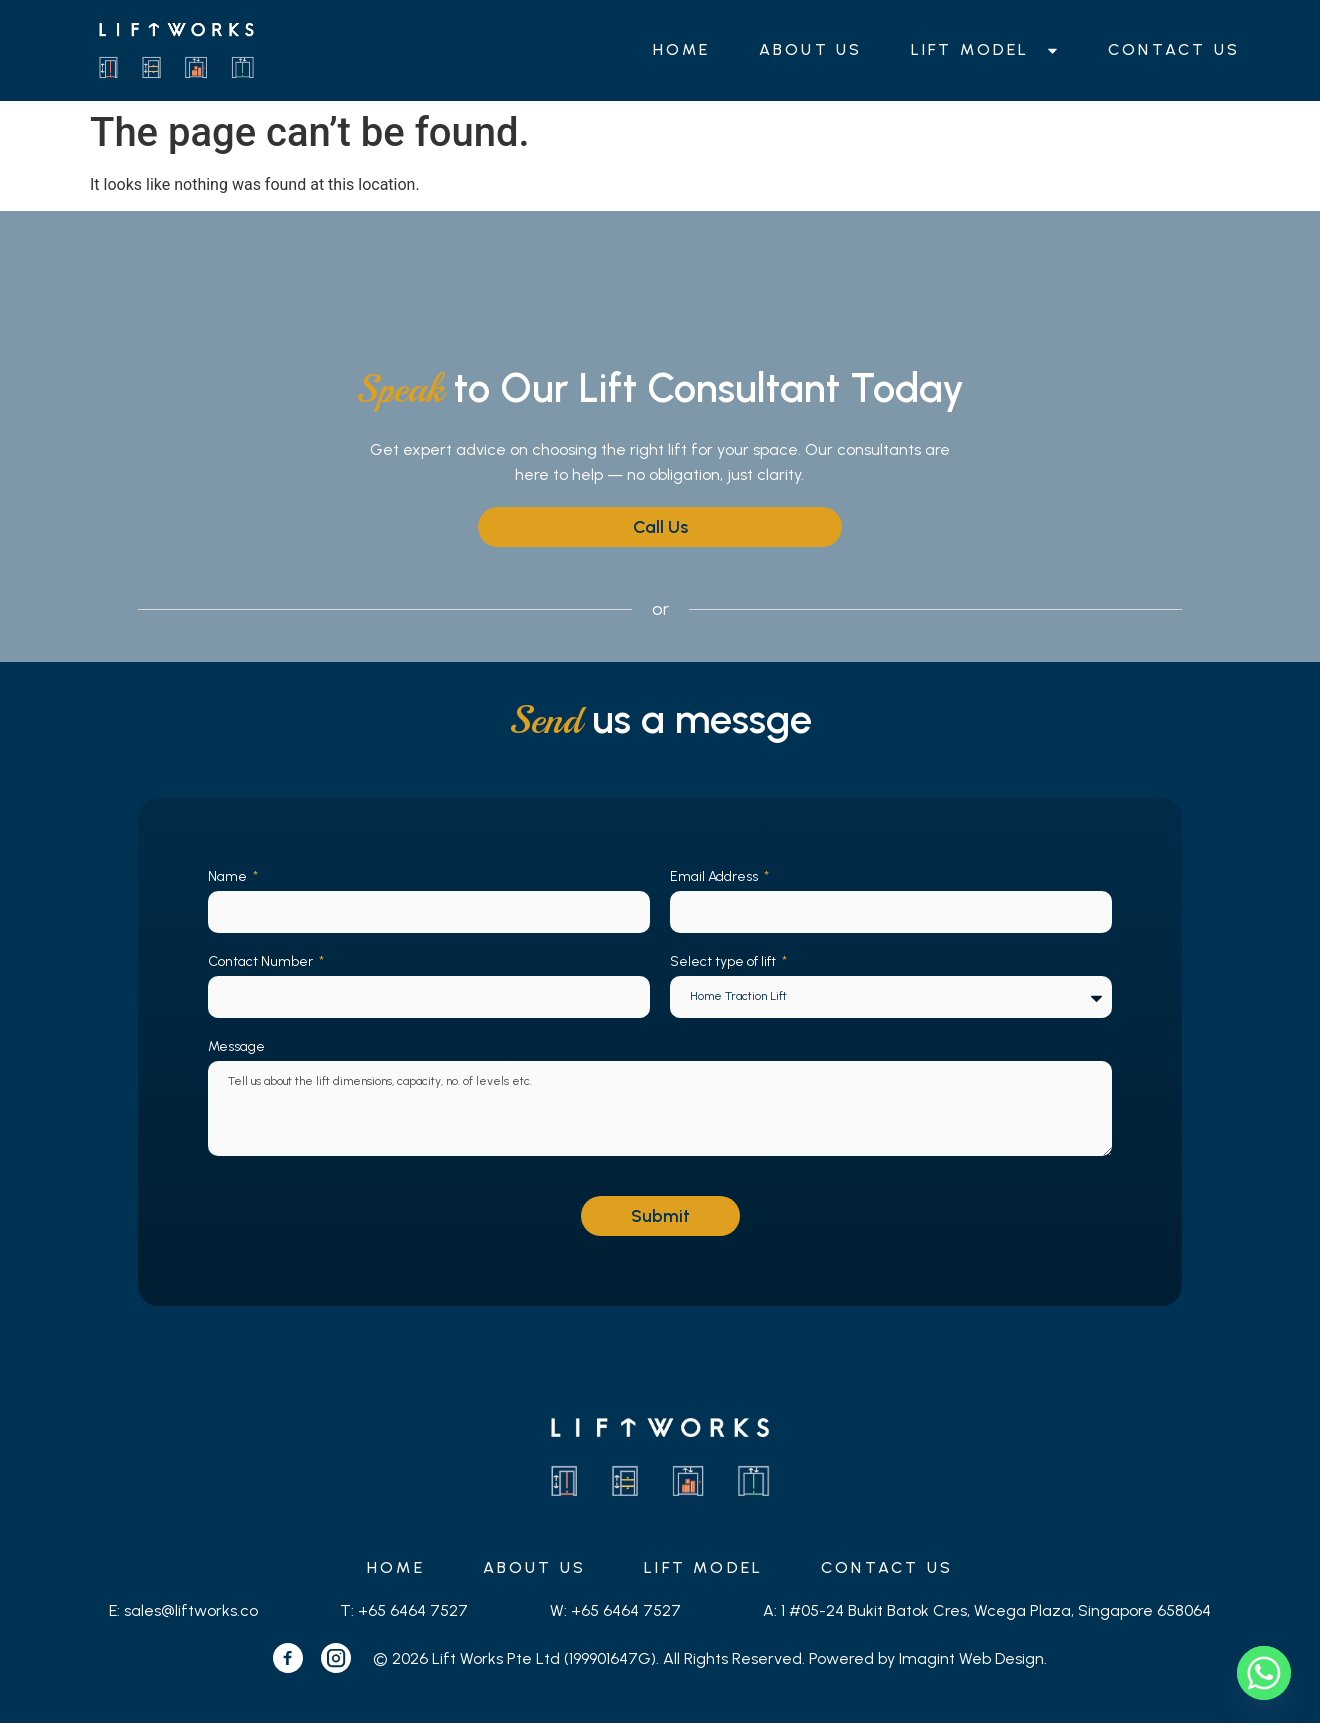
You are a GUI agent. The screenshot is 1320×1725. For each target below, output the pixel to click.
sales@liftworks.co (191, 1612)
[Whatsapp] (1264, 1673)
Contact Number (262, 961)
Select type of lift (724, 961)
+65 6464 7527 (413, 1612)
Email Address (715, 876)
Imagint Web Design (971, 1659)
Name (229, 876)
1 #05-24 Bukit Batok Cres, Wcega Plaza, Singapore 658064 (996, 1612)
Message (236, 1046)
